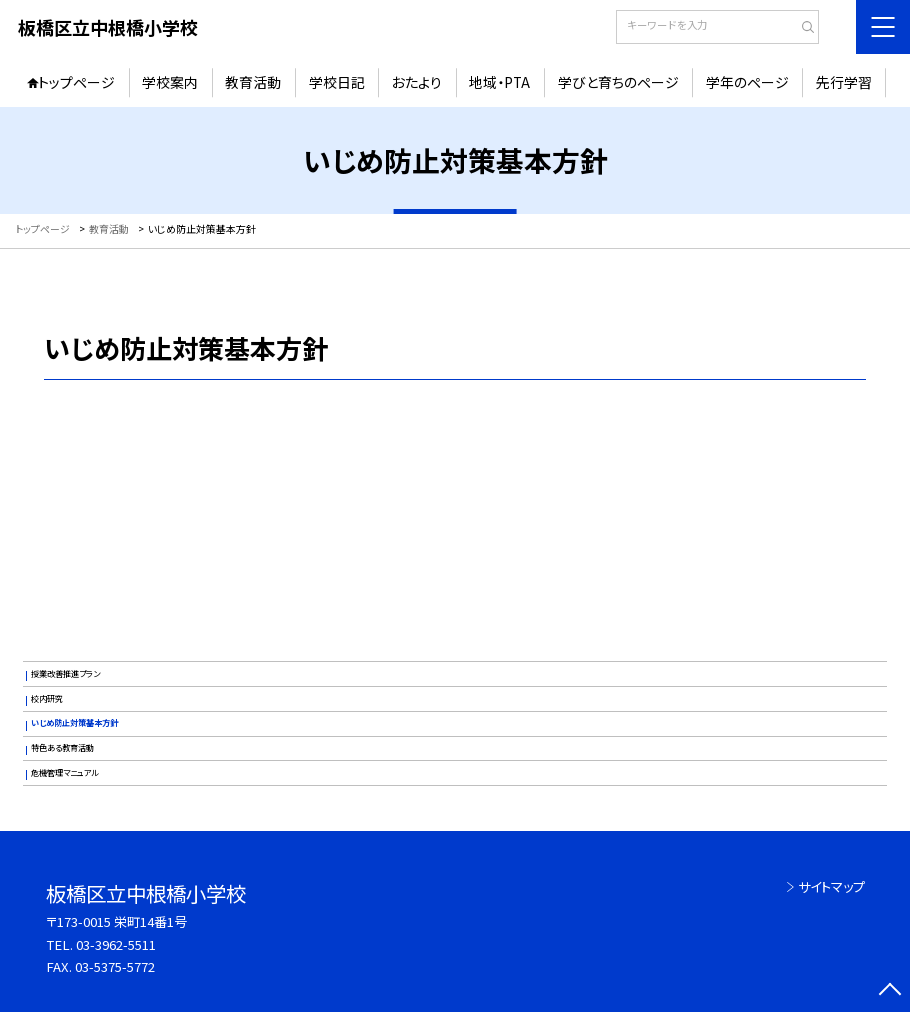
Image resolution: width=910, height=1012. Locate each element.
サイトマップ (831, 886)
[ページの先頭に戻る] (889, 991)
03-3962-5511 (116, 944)
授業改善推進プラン (65, 673)
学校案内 (170, 82)
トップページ (76, 82)
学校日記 (337, 82)
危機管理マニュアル (64, 772)
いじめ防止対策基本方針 (74, 722)
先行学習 (844, 82)
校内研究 (47, 698)
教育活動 (253, 82)
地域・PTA (499, 82)
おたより (417, 82)
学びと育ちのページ (618, 82)
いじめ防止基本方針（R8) (454, 493)
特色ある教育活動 (62, 747)
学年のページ (747, 82)
